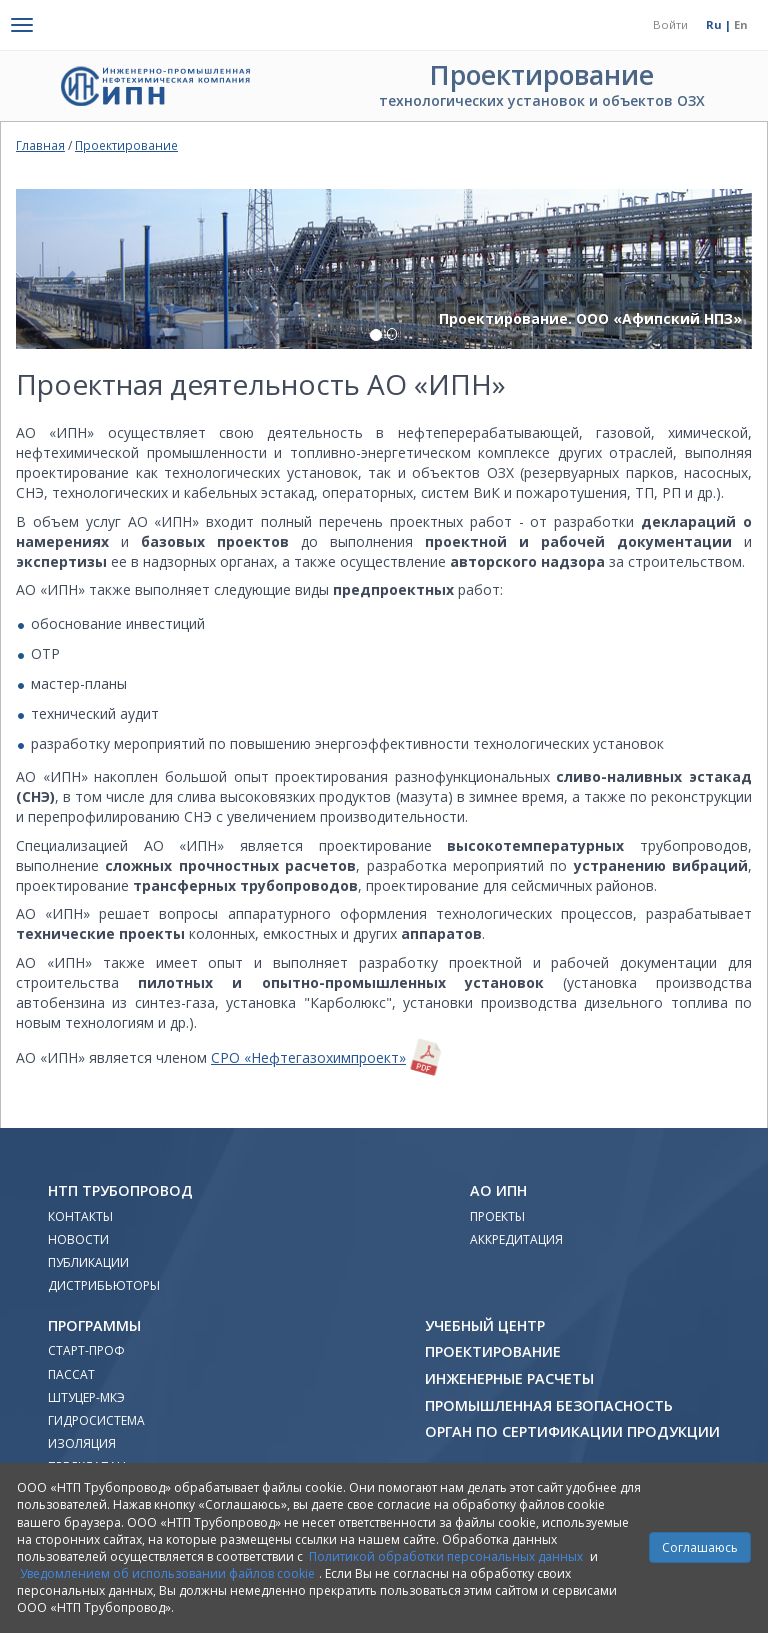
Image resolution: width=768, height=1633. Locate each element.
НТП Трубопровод (120, 1190)
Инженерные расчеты (509, 1378)
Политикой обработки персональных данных (446, 1556)
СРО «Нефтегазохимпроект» (308, 1057)
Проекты (497, 1216)
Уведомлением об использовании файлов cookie (167, 1573)
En (741, 24)
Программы (94, 1325)
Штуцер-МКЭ (86, 1397)
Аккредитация (516, 1239)
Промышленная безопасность (549, 1405)
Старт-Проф (86, 1350)
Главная (40, 145)
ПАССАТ (71, 1374)
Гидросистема (96, 1420)
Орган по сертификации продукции (572, 1431)
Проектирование (126, 145)
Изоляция (82, 1443)
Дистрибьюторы (104, 1285)
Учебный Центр (485, 1325)
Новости (78, 1239)
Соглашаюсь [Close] (700, 1547)
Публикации (88, 1262)
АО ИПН (498, 1190)
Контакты (80, 1216)
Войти (670, 24)
